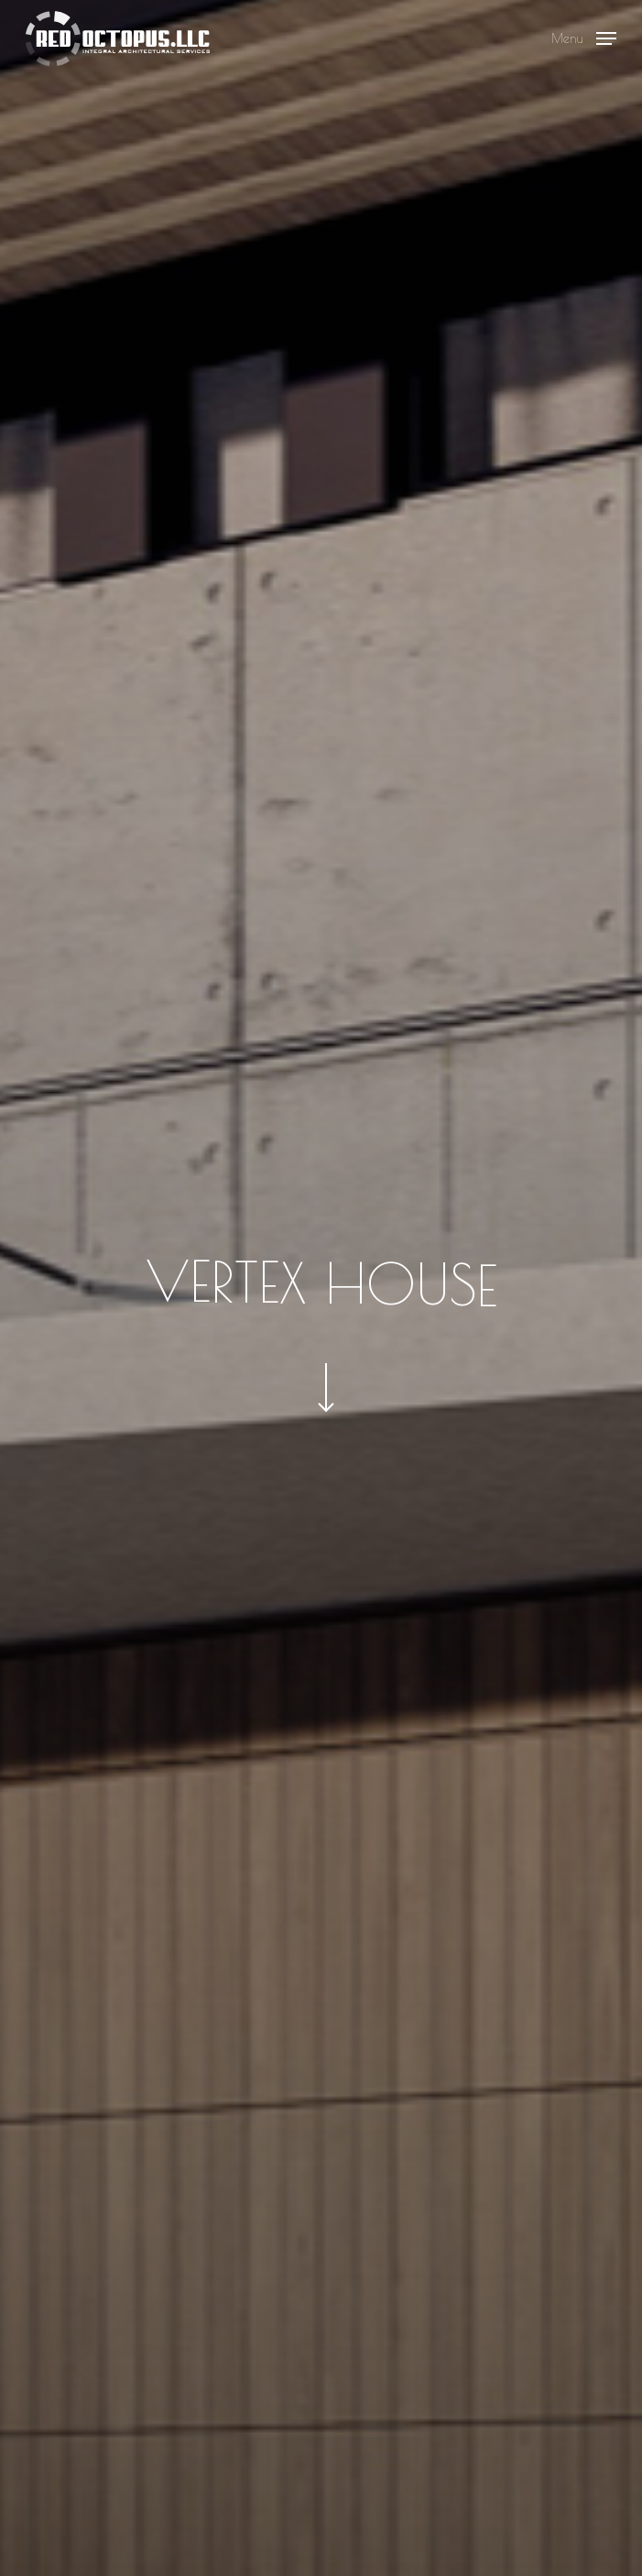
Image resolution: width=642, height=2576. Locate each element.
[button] (583, 36)
